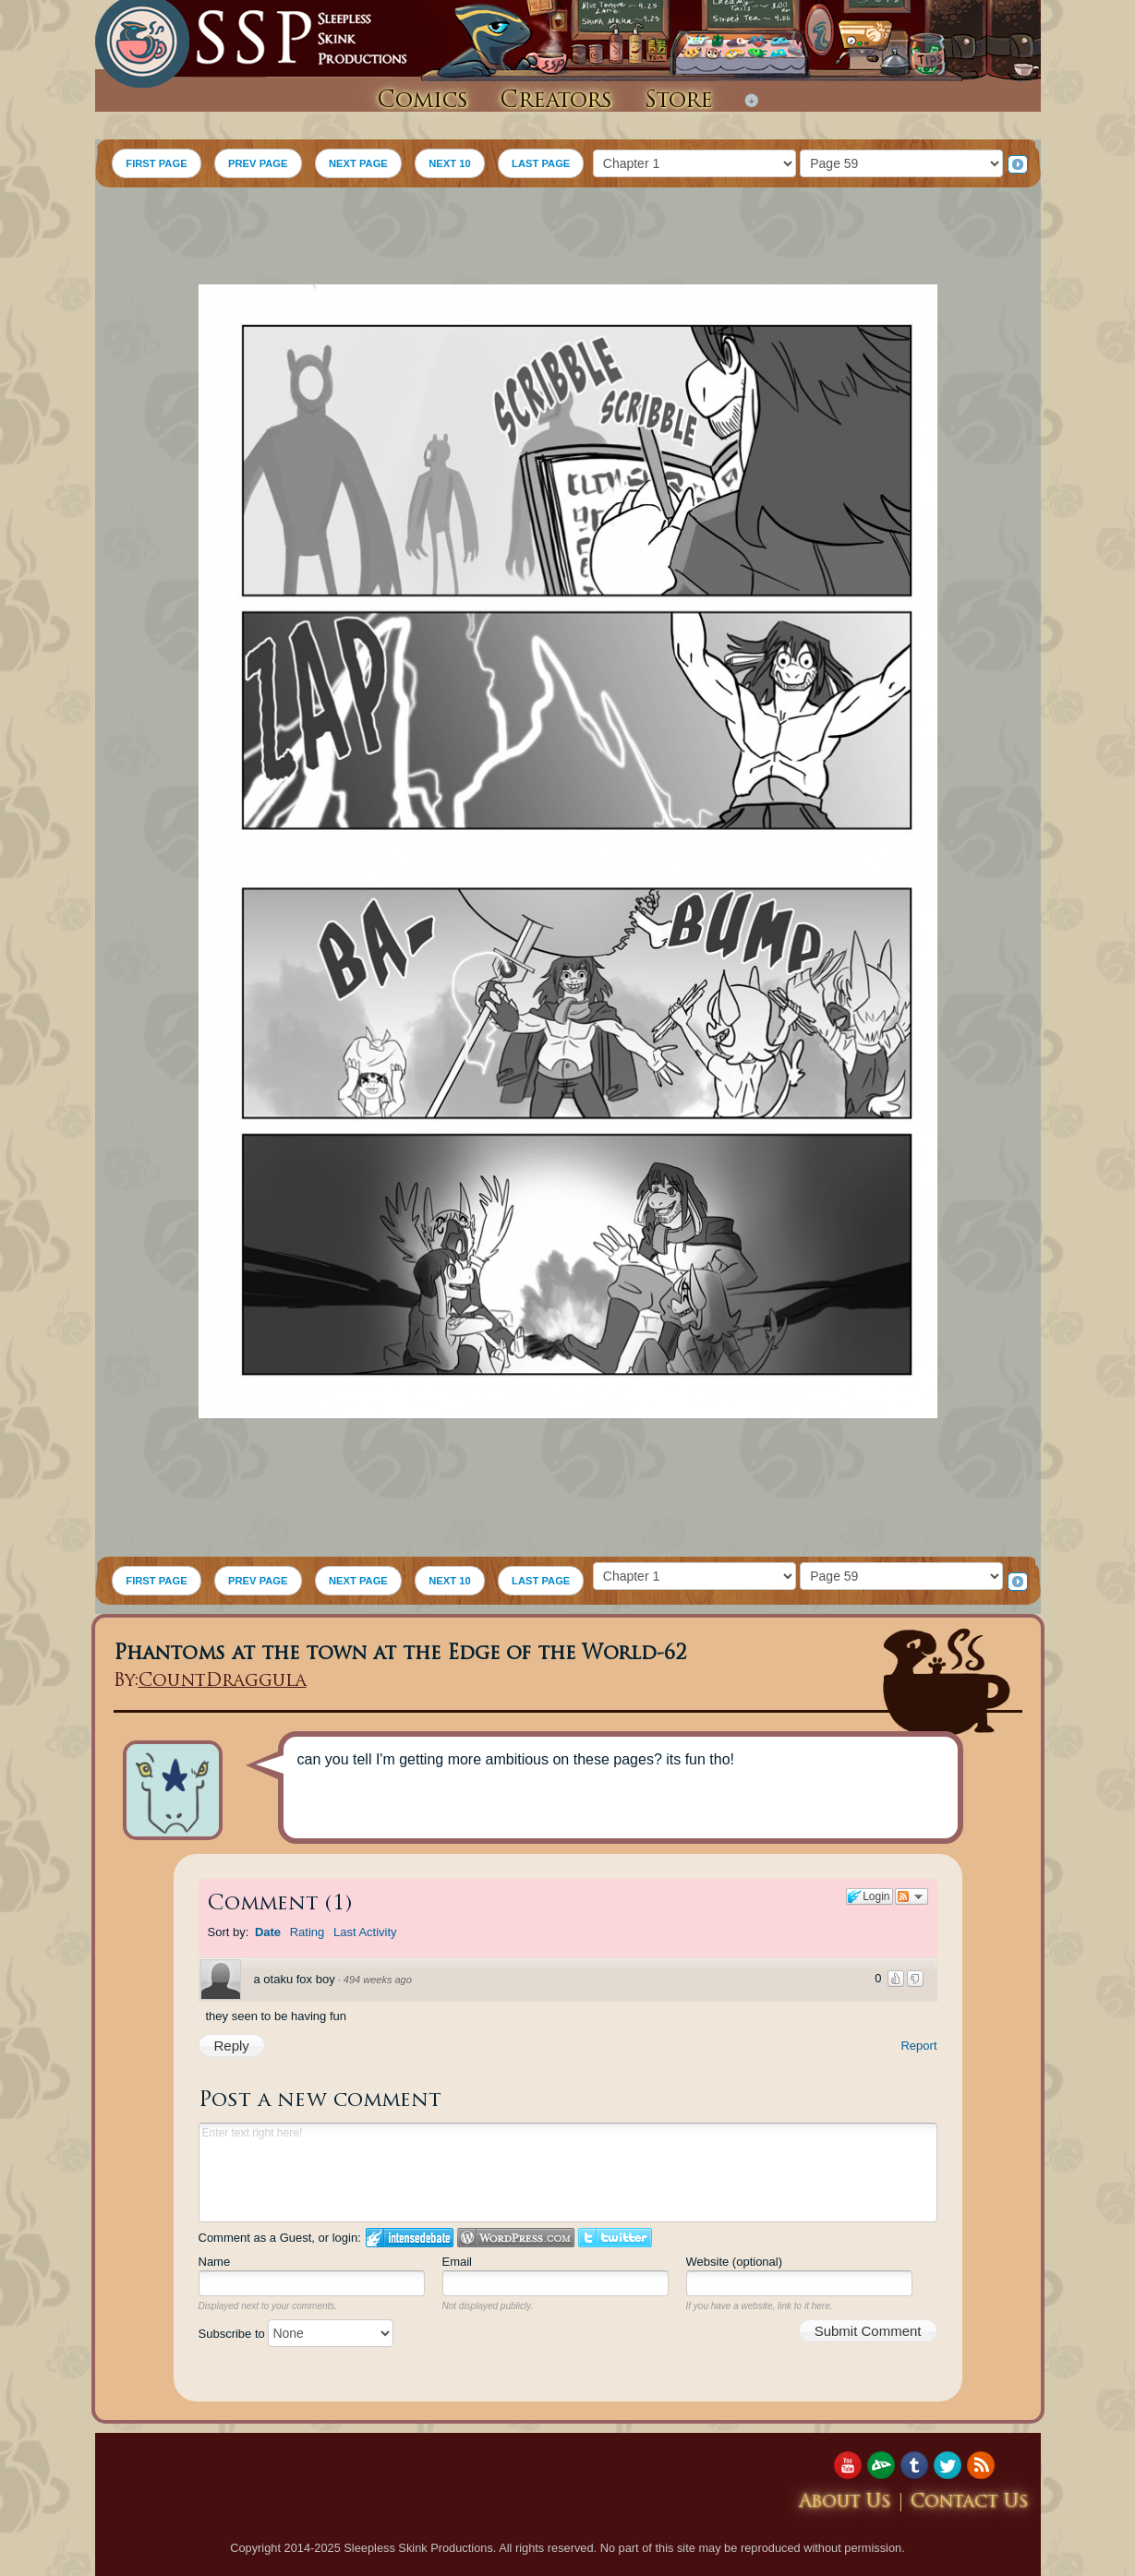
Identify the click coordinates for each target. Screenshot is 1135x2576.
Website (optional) (734, 2262)
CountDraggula (223, 1682)
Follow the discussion (911, 1896)
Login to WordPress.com (515, 2237)
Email (457, 2262)
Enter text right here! (568, 2172)
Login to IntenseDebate (409, 2237)
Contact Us (970, 2502)
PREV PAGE (257, 163)
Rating (307, 1932)
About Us (845, 2502)
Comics (422, 101)
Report (918, 2045)
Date (268, 1932)
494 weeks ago (378, 1979)
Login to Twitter (615, 2237)
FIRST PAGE (156, 163)
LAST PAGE (541, 163)
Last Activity (365, 1932)
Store (679, 101)
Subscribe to (296, 2334)
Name (215, 2262)
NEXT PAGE (358, 163)
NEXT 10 (449, 163)
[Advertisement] (568, 238)
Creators (556, 101)
